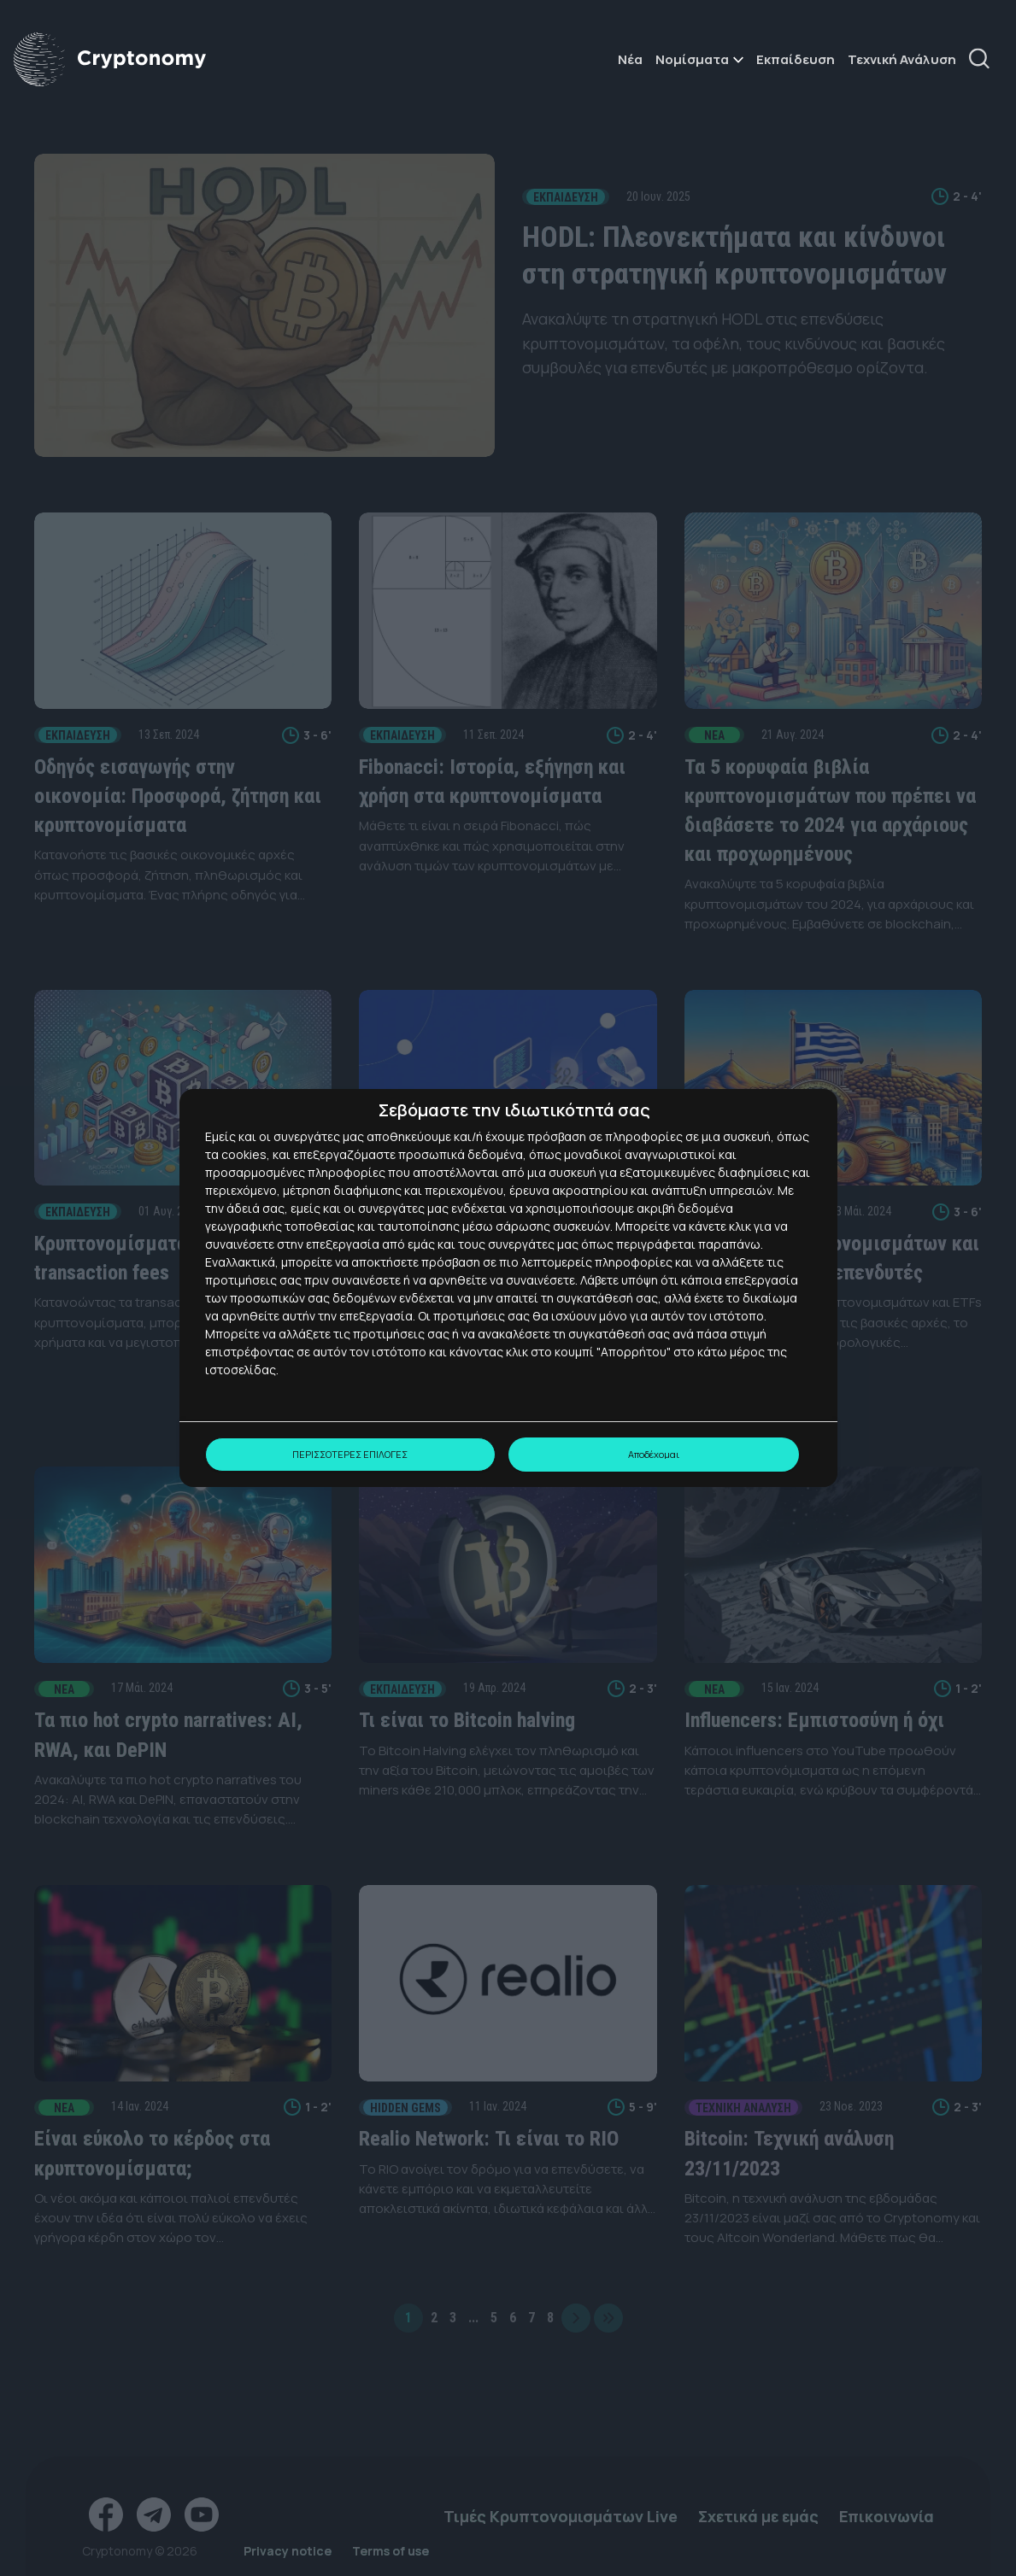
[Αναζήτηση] (985, 59)
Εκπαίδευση (795, 59)
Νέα (630, 59)
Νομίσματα (692, 59)
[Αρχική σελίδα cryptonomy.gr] (110, 60)
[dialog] (508, 1288)
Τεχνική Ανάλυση (902, 59)
